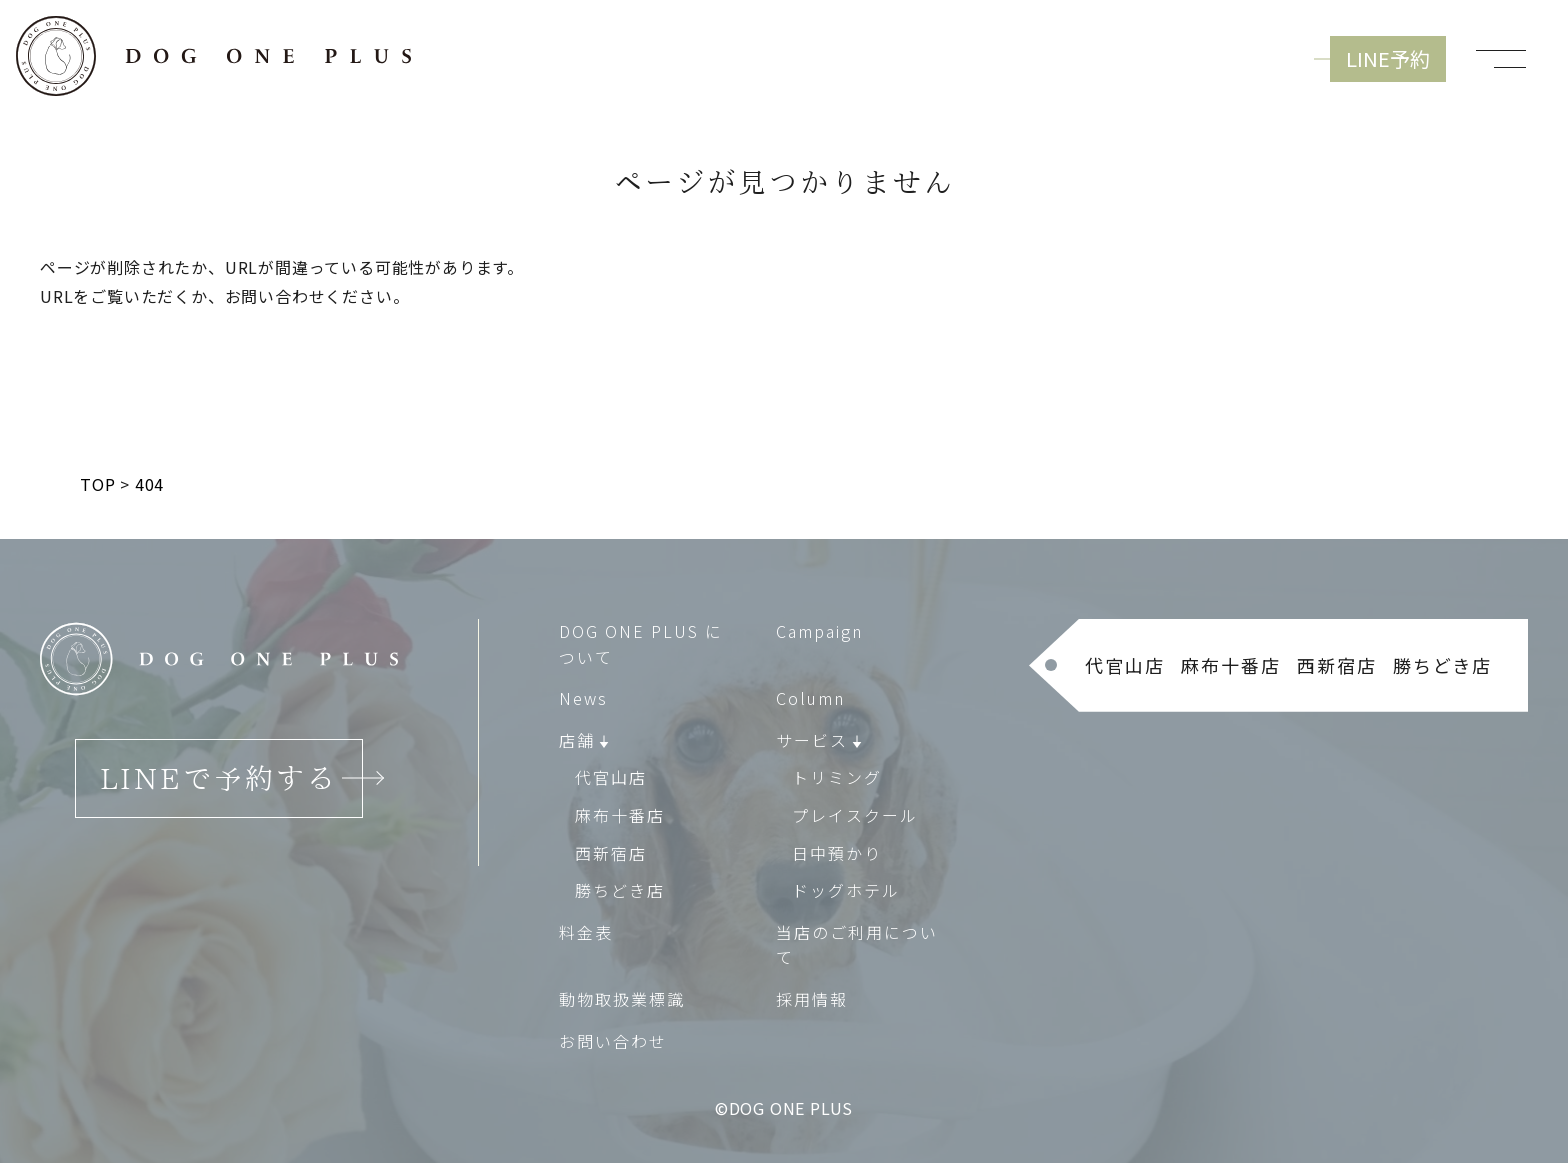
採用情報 (812, 999)
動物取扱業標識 (622, 999)
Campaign (819, 631)
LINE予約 (1388, 58)
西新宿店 (611, 853)
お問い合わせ (613, 1041)
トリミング (837, 778)
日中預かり (837, 853)
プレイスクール (855, 815)
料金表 (586, 932)
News (583, 698)
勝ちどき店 (620, 890)
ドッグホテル (846, 890)
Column (810, 698)
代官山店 (611, 778)
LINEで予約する (219, 778)
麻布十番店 (620, 815)
